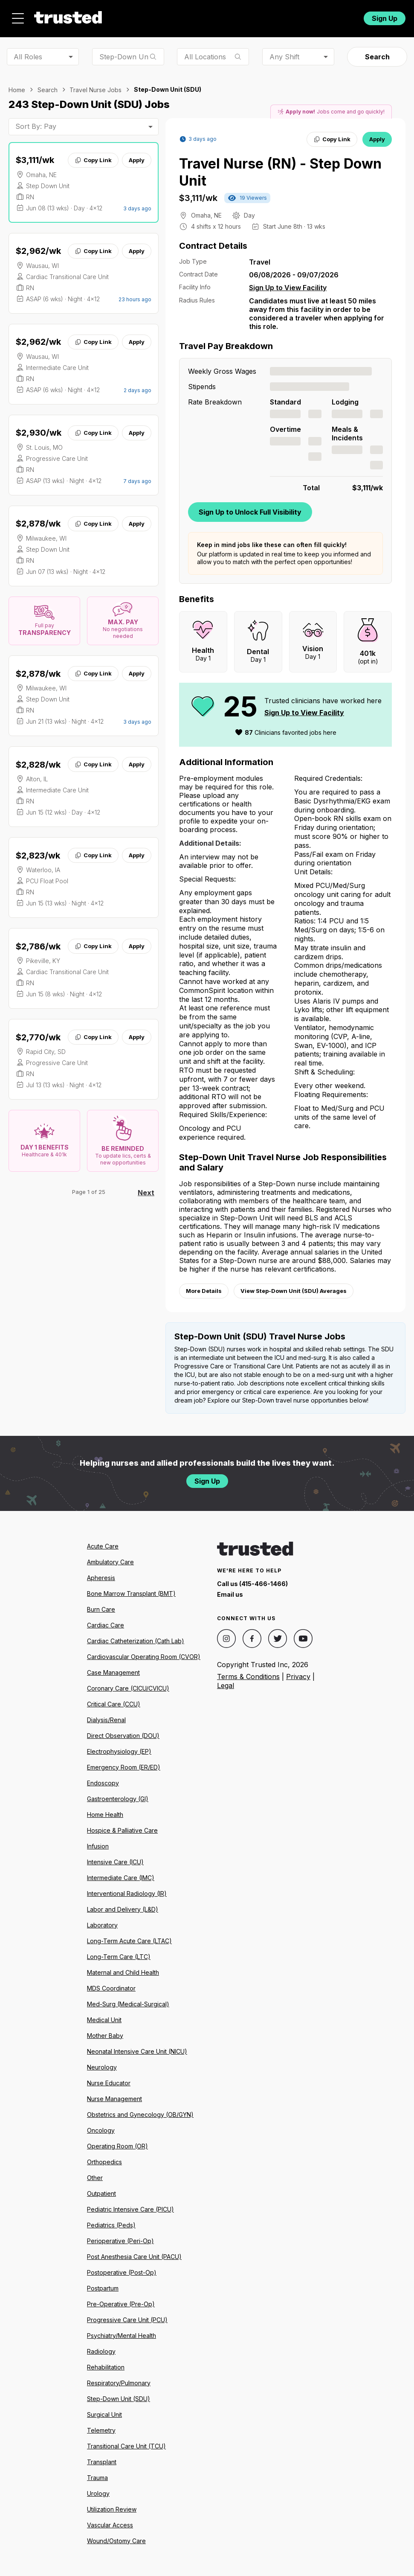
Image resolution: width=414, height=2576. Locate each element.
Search (377, 56)
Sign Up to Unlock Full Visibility (250, 512)
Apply (137, 160)
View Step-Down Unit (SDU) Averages (293, 1290)
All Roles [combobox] (28, 56)
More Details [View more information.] (204, 1290)
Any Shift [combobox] (284, 56)
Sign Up (384, 18)
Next (146, 1192)
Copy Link (93, 160)
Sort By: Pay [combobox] (35, 126)
